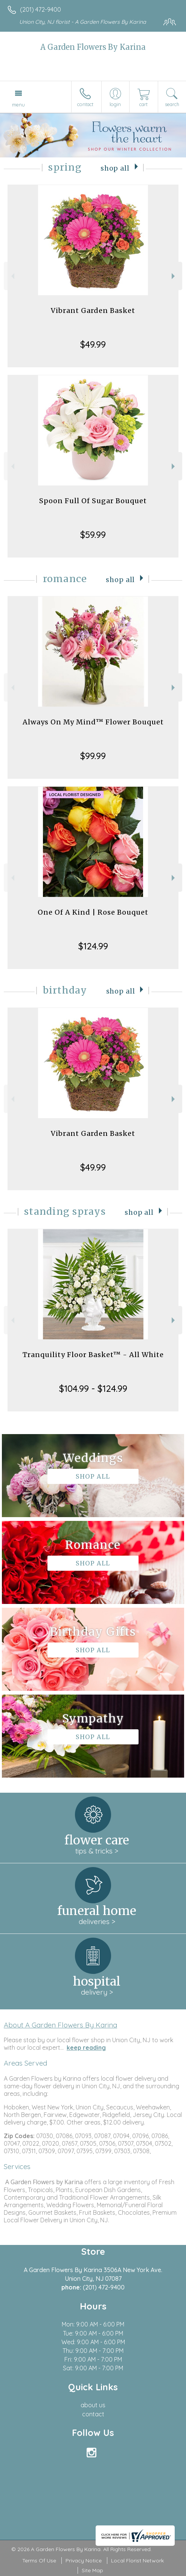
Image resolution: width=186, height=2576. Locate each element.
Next (174, 276)
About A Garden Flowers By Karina (60, 2024)
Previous (12, 276)
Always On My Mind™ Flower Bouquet (93, 722)
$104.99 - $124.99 (93, 1388)
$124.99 (93, 946)
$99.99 (93, 755)
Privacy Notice (84, 2560)
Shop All (115, 168)
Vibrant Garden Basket (93, 310)
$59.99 (93, 534)
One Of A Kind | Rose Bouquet (93, 912)
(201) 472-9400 (40, 9)
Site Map (92, 2570)
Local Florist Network (137, 2560)
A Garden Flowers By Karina (93, 47)
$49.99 (93, 344)
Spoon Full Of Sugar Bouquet (93, 500)
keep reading (86, 2047)
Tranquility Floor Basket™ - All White (93, 1354)
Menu (18, 105)
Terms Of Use (39, 2560)
